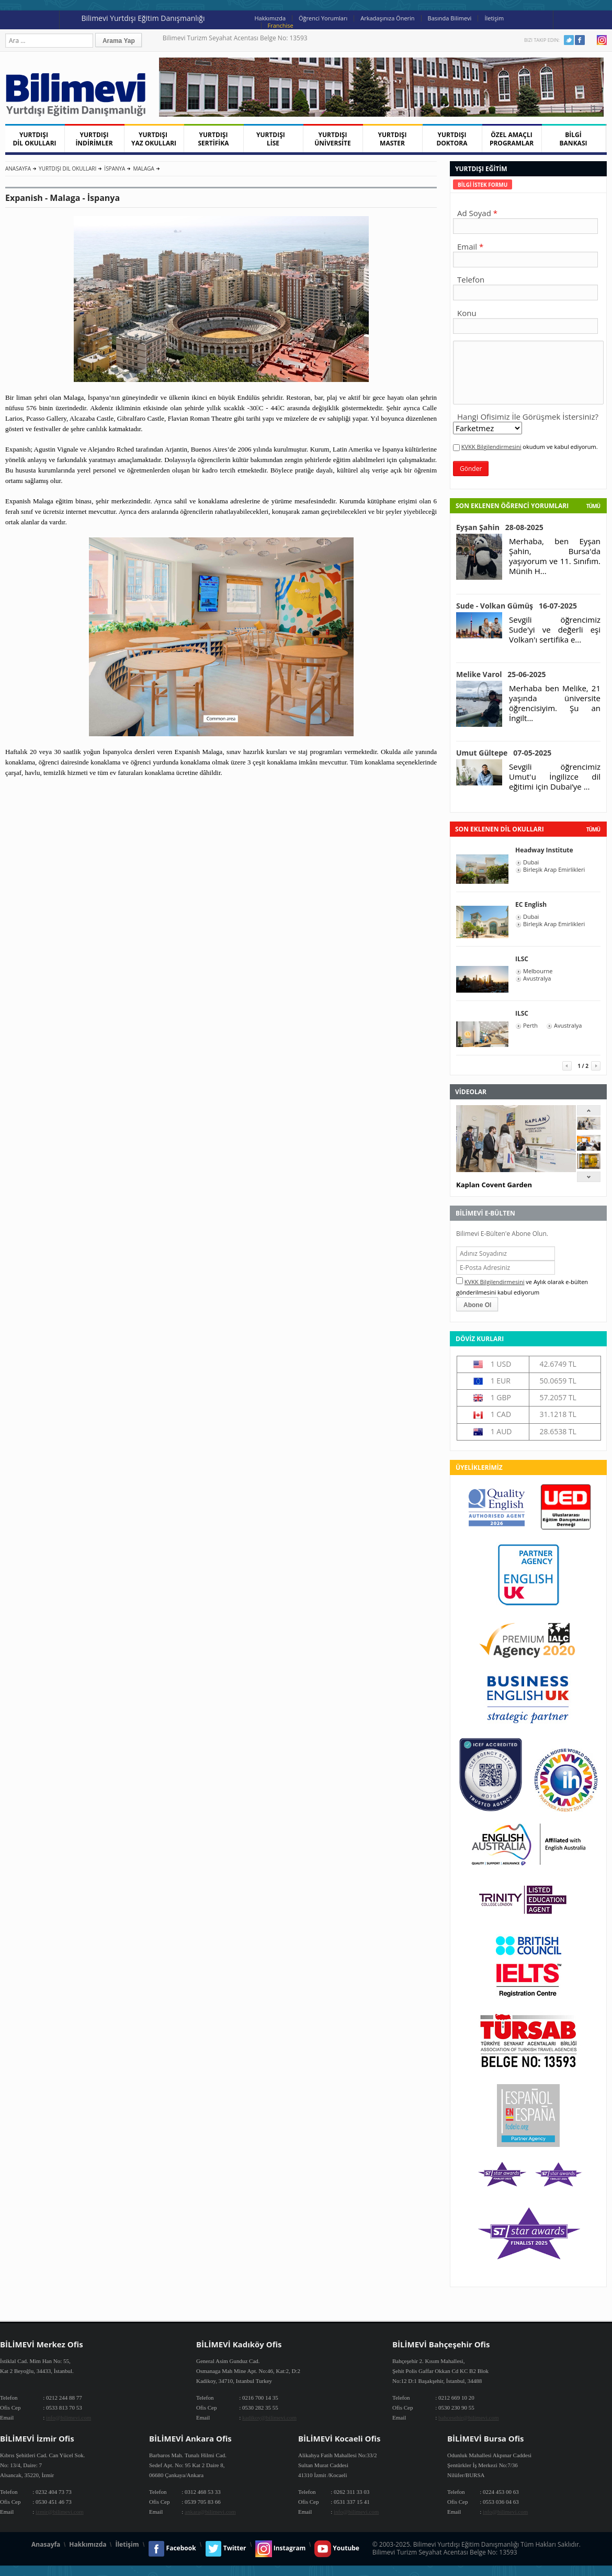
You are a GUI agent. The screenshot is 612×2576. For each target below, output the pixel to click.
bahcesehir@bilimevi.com (468, 2417)
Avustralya (537, 978)
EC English (531, 904)
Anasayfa (18, 168)
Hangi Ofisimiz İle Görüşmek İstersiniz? (527, 416)
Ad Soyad (474, 213)
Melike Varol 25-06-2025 (501, 674)
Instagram (602, 40)
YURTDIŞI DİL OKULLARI (34, 139)
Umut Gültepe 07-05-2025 (503, 753)
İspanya (114, 168)
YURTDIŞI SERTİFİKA (213, 139)
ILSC (521, 958)
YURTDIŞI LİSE (273, 139)
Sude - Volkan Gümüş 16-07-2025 (516, 606)
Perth (530, 1025)
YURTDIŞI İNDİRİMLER (93, 139)
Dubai (531, 862)
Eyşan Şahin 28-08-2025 (499, 527)
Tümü (593, 506)
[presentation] (482, 184)
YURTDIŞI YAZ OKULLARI (153, 139)
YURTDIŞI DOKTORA (451, 139)
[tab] (482, 184)
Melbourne (537, 971)
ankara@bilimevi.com (210, 2511)
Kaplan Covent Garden (494, 1184)
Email (467, 246)
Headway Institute (544, 850)
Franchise (280, 25)
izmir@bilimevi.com (60, 2511)
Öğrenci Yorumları (323, 18)
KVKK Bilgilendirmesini (491, 447)
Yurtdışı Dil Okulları (67, 168)
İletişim (494, 18)
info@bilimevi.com (68, 2417)
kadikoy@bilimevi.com (269, 2417)
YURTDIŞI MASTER (392, 139)
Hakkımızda (270, 18)
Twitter (569, 40)
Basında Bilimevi (450, 18)
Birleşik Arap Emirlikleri (554, 869)
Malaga (143, 168)
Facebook (580, 40)
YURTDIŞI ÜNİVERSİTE (332, 139)
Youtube (591, 40)
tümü (593, 829)
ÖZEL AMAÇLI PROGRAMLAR (512, 139)
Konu (467, 313)
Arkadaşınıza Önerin (387, 18)
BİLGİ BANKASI (573, 139)
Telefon (470, 279)
